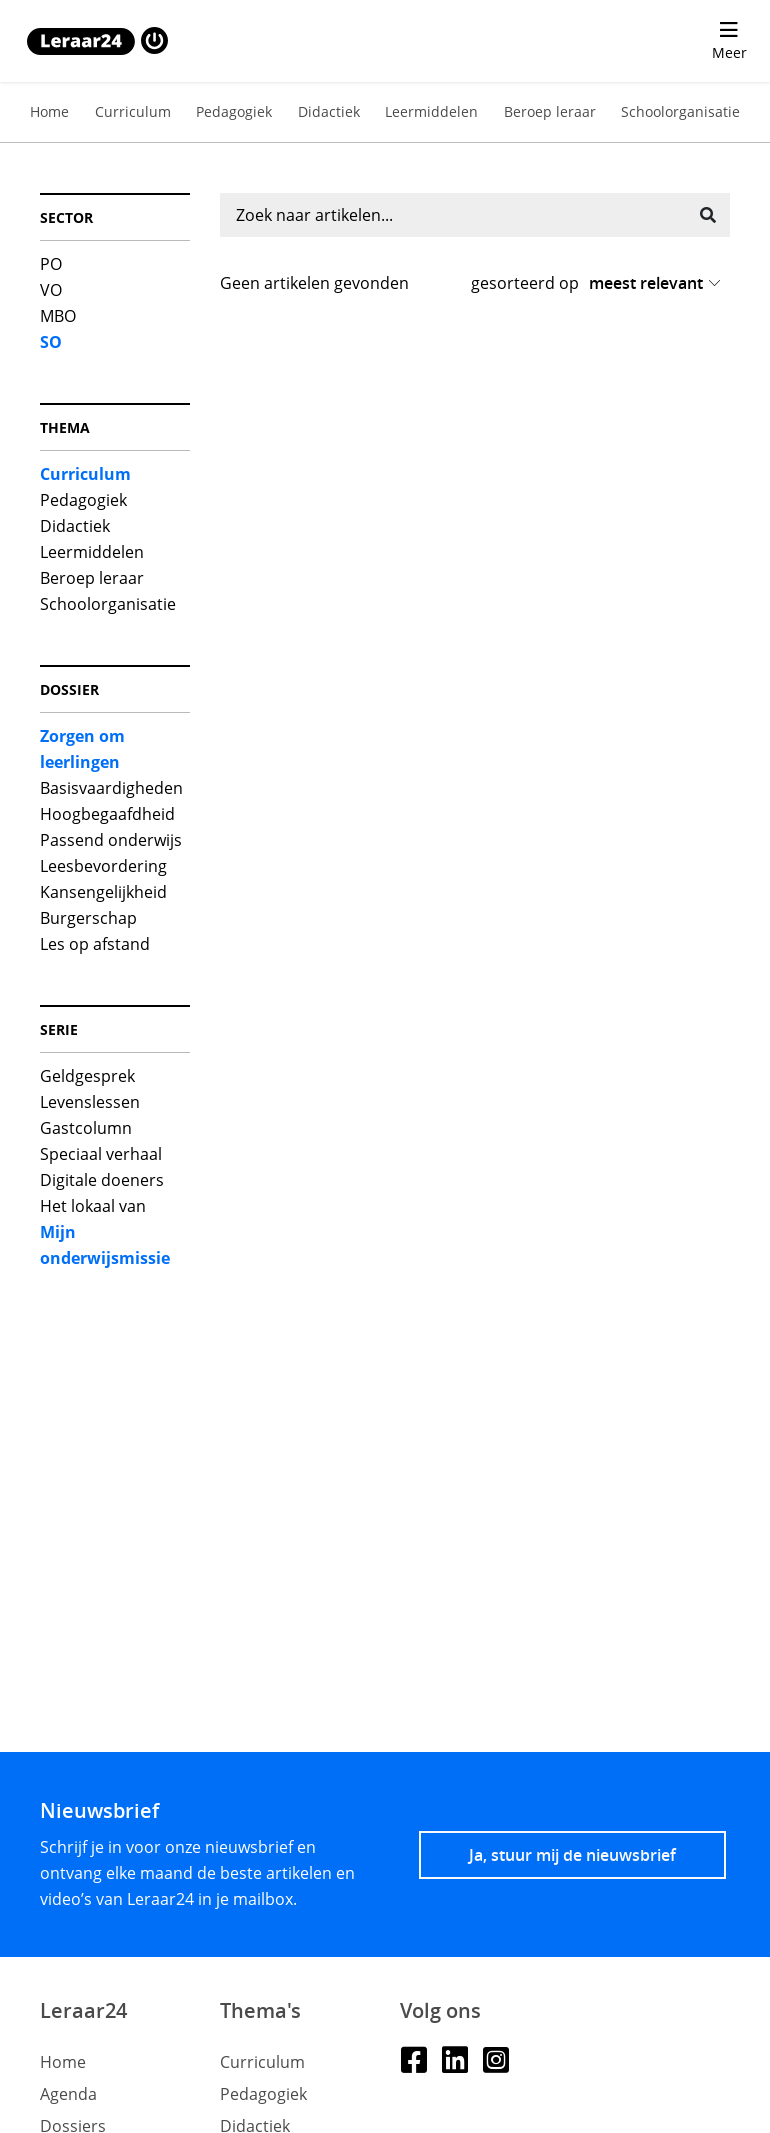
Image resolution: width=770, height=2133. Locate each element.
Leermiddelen (431, 111)
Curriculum (133, 111)
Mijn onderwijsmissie (105, 1245)
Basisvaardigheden (111, 788)
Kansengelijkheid (103, 892)
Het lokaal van (93, 1206)
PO (51, 264)
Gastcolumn (86, 1128)
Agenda (68, 2094)
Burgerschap (88, 918)
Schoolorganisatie (680, 111)
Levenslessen (90, 1102)
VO (51, 290)
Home (49, 111)
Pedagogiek (234, 111)
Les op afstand (95, 944)
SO (51, 342)
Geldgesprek (87, 1076)
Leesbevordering (103, 866)
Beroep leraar (550, 111)
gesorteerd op (525, 283)
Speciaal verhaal (101, 1154)
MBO (58, 316)
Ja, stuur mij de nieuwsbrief (572, 1855)
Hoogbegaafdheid (107, 814)
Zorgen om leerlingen (82, 749)
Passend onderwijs (111, 840)
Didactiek (329, 111)
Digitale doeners (102, 1180)
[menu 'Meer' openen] (729, 41)
